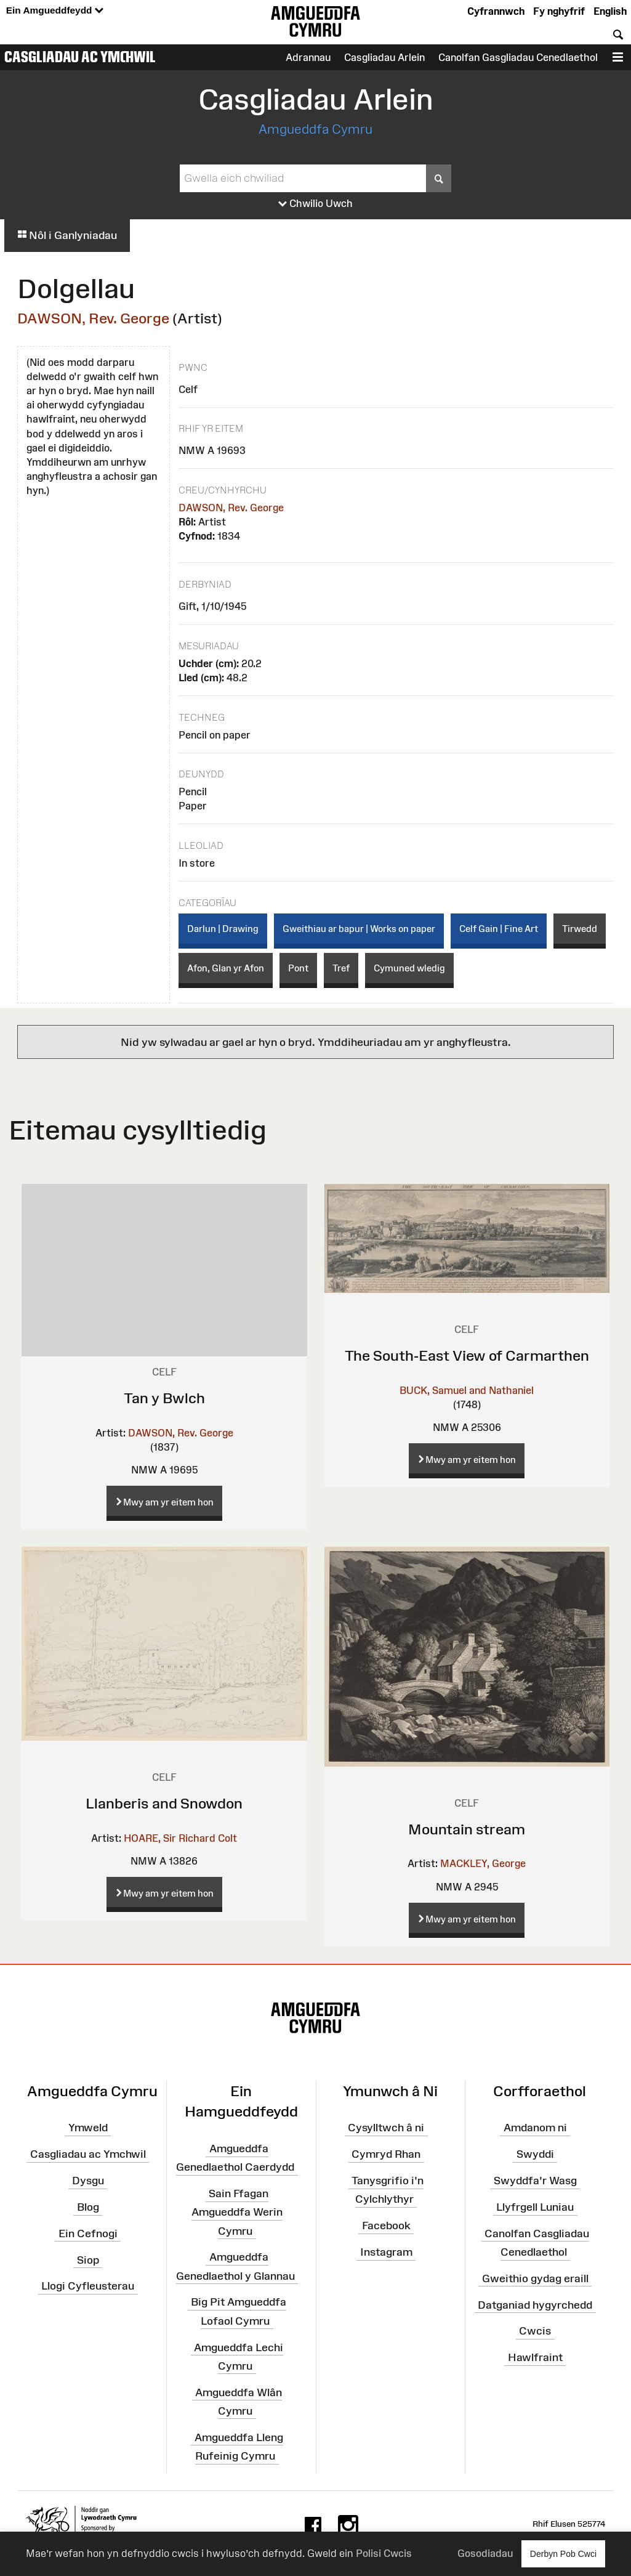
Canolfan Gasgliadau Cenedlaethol (518, 57)
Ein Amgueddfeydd (54, 11)
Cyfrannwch (495, 11)
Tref (341, 968)
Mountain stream (466, 1829)
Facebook (386, 2225)
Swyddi (535, 2154)
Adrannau (308, 57)
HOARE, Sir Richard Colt (180, 1838)
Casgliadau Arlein (384, 57)
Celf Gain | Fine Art (498, 928)
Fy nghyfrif (559, 11)
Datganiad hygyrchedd (535, 2304)
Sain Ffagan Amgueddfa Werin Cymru (237, 2212)
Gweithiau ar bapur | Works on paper (359, 928)
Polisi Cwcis (384, 2553)
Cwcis (535, 2331)
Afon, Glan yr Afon (225, 968)
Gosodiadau (485, 2553)
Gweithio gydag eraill (535, 2278)
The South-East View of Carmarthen (467, 1355)
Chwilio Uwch (315, 204)
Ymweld (88, 2127)
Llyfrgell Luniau (535, 2207)
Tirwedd (579, 928)
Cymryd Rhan (386, 2154)
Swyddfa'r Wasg (535, 2180)
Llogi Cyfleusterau (87, 2286)
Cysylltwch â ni (386, 2127)
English (610, 11)
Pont (298, 968)
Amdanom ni (535, 2127)
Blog (88, 2207)
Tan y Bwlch (164, 1398)
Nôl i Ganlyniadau (67, 235)
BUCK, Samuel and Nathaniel (467, 1390)
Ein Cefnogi (88, 2233)
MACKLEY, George (483, 1863)
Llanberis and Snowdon (164, 1803)
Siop (88, 2259)
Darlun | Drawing (223, 928)
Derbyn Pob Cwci (563, 2553)
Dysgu (88, 2180)
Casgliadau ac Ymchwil (80, 56)
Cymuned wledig (409, 968)
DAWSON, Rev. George (93, 318)
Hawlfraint (535, 2357)
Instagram (386, 2252)
